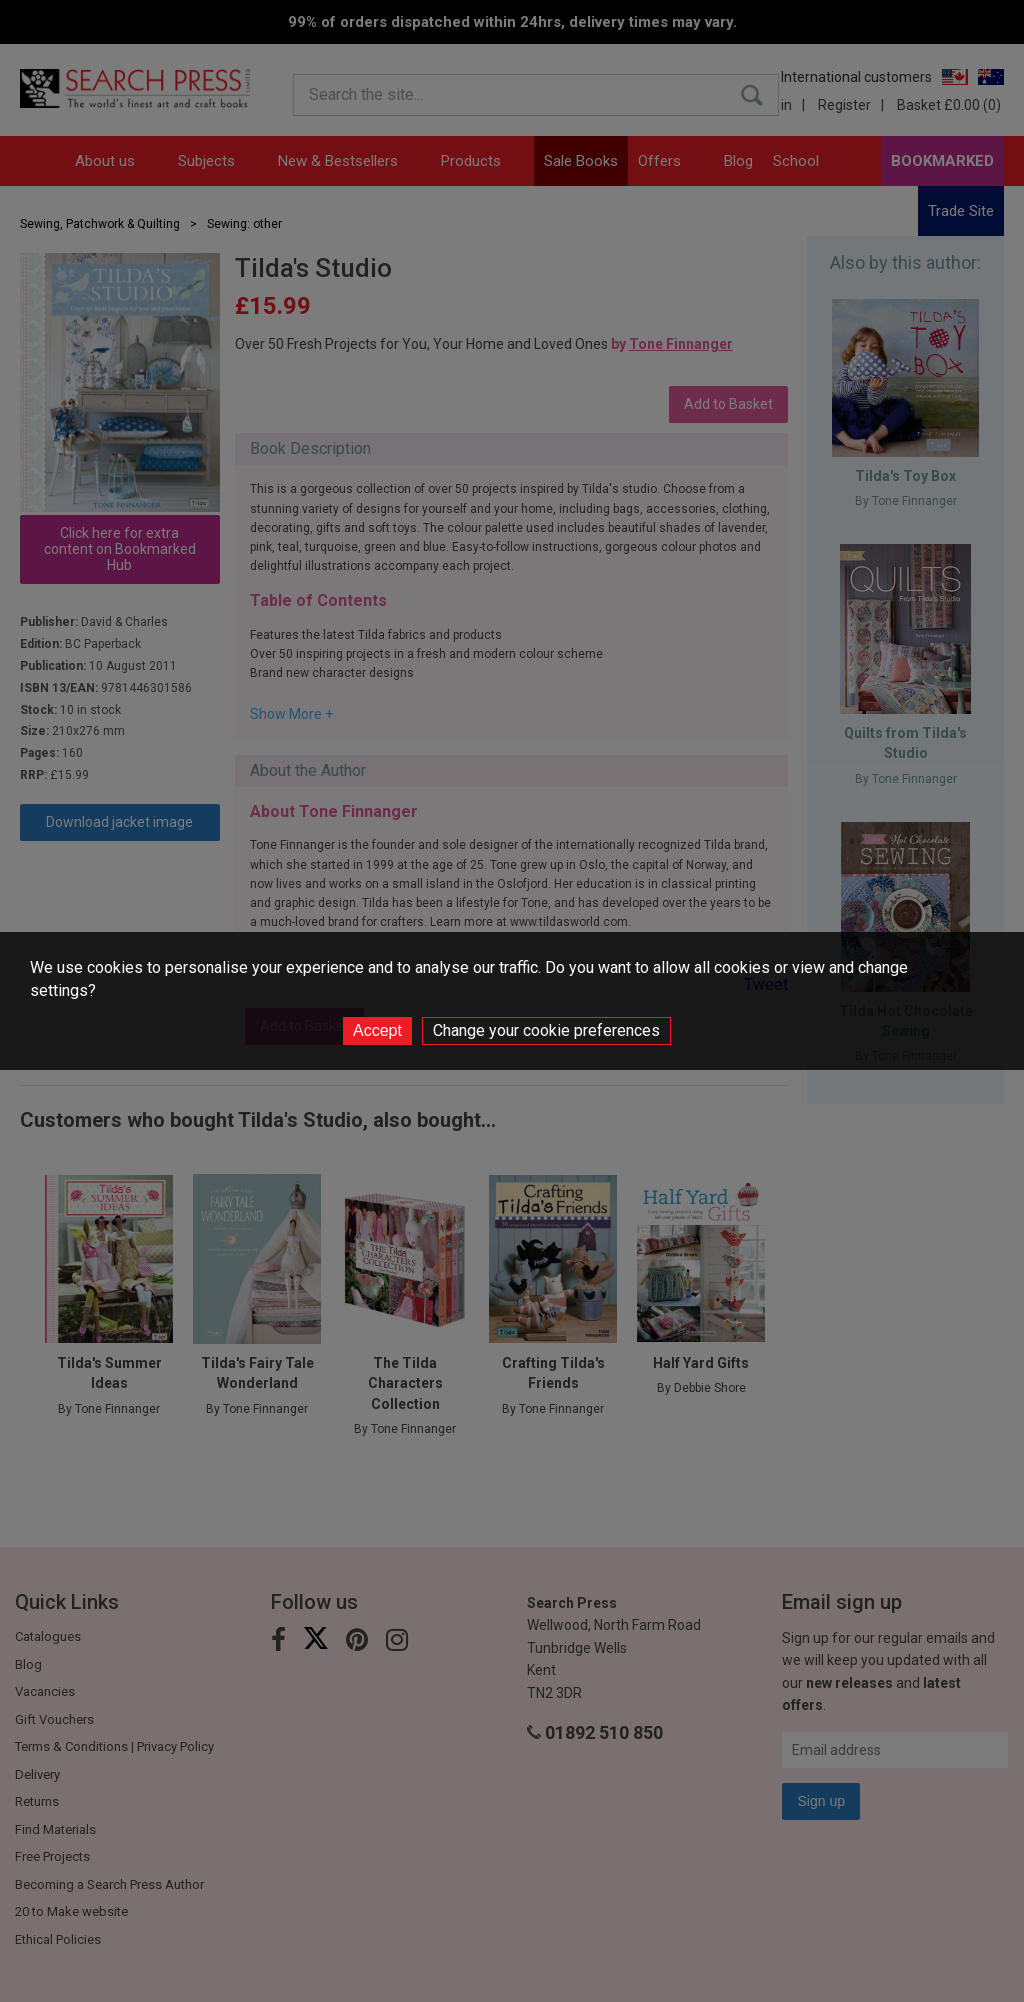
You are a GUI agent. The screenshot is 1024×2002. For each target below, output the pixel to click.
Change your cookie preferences (546, 1030)
